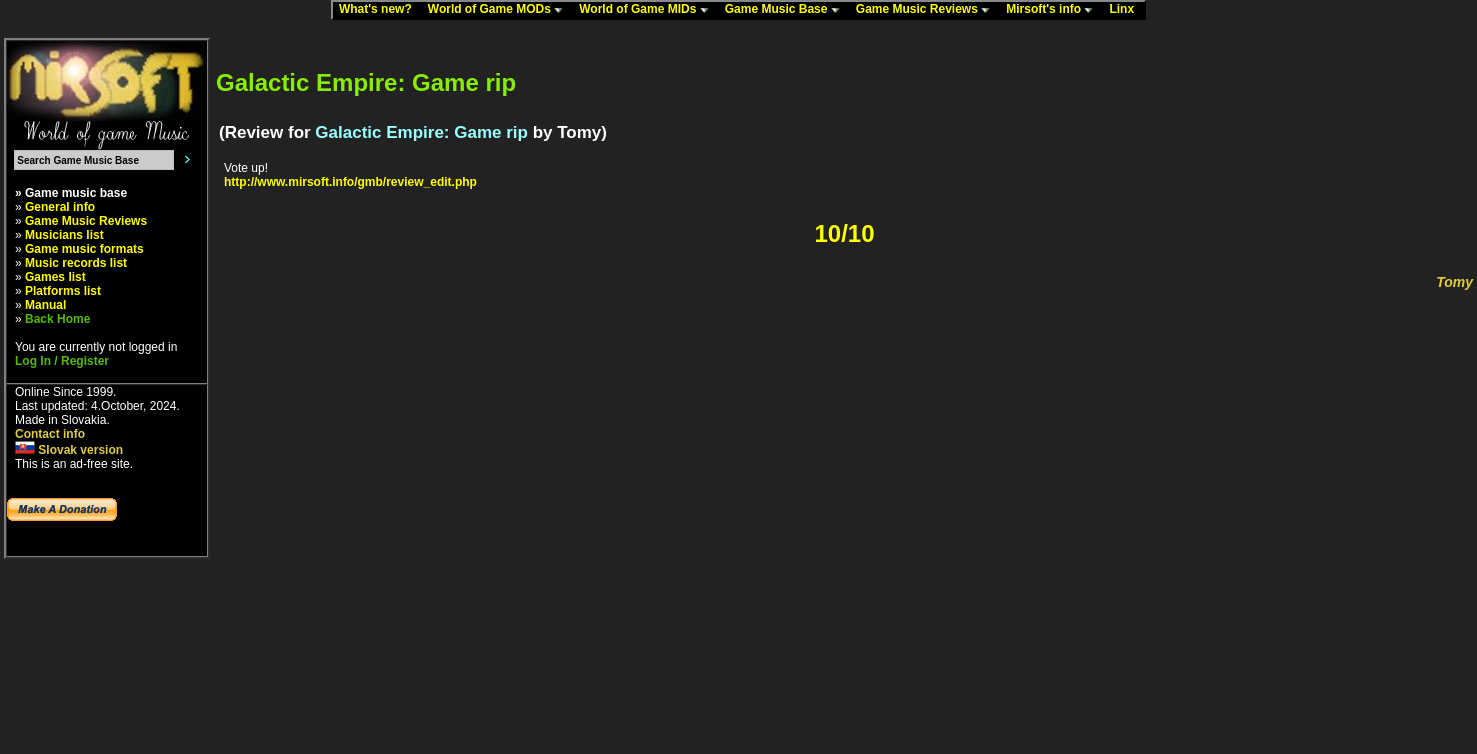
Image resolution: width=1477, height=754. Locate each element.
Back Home (57, 319)
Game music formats (84, 249)
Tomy (1454, 282)
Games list (55, 277)
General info (60, 207)
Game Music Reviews (927, 10)
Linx (1126, 10)
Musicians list (64, 235)
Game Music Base (787, 10)
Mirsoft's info (1054, 10)
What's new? (380, 10)
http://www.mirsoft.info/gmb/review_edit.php (350, 182)
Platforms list (63, 291)
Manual (45, 305)
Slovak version (69, 450)
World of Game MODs (500, 10)
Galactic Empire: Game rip (421, 132)
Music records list (76, 263)
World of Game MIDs (648, 10)
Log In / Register (62, 361)
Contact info (50, 434)
